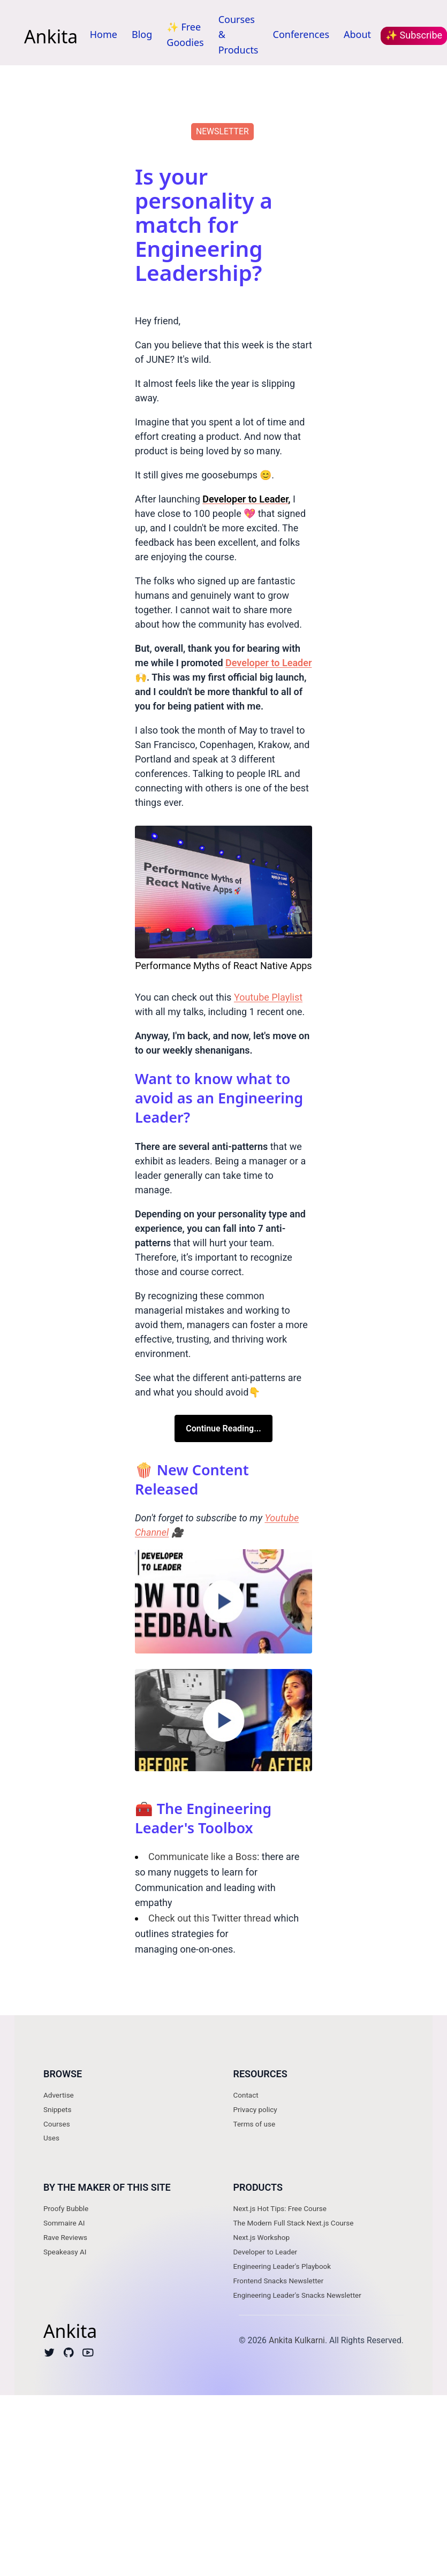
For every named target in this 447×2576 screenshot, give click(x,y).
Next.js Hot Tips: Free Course (280, 2208)
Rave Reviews (65, 2237)
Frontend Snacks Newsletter (278, 2280)
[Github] (69, 2354)
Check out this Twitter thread (209, 1918)
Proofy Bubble (65, 2208)
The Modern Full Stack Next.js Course (293, 2223)
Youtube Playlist (268, 997)
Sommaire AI (64, 2223)
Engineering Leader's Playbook (282, 2266)
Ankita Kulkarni (297, 2340)
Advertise (58, 2095)
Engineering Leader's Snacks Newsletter (297, 2295)
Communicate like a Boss (202, 1856)
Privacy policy (255, 2109)
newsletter (222, 131)
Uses (51, 2137)
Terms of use (254, 2124)
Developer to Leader (265, 2251)
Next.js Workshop (261, 2237)
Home (103, 34)
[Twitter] (49, 2354)
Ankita (51, 36)
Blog (142, 34)
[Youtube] (88, 2354)
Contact (246, 2095)
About (357, 34)
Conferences (301, 34)
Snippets (57, 2109)
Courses (56, 2124)
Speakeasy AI (65, 2251)
